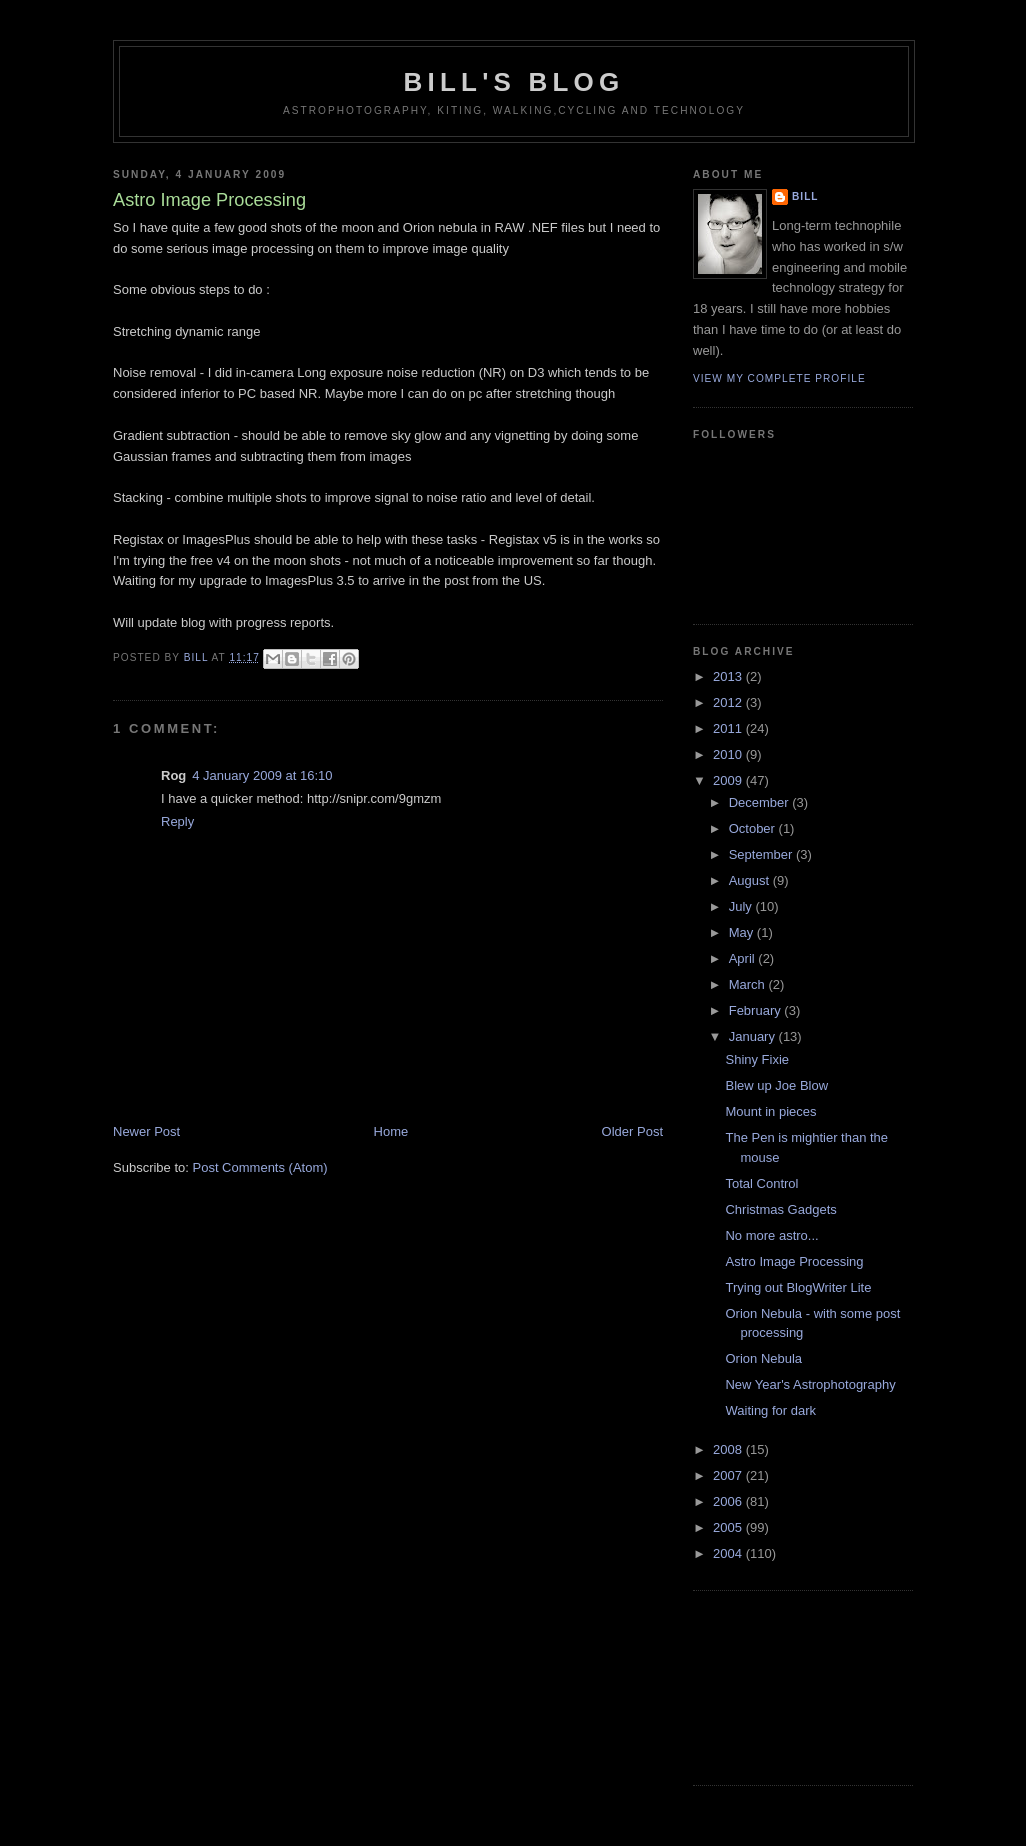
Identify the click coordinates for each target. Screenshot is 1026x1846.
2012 (729, 702)
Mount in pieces (770, 1111)
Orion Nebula (763, 1358)
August (751, 880)
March (749, 984)
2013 (729, 676)
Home (391, 1131)
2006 (729, 1501)
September (762, 854)
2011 (729, 728)
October (754, 828)
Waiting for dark (770, 1410)
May (743, 932)
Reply (177, 821)
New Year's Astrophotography (810, 1384)
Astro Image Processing (794, 1261)
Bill (805, 196)
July (742, 906)
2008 (729, 1449)
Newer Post (146, 1131)
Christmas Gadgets (780, 1209)
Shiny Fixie (757, 1059)
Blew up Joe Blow (776, 1085)
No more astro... (771, 1235)
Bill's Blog (514, 82)
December (761, 802)
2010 (729, 754)
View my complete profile (779, 378)
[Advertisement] (783, 1685)
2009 (729, 780)
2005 (729, 1527)
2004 (729, 1553)
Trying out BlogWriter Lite (798, 1287)
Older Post (632, 1131)
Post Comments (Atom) (260, 1167)
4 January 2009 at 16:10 (262, 775)
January (754, 1036)
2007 (729, 1475)
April (744, 958)
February (757, 1010)
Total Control (761, 1183)
